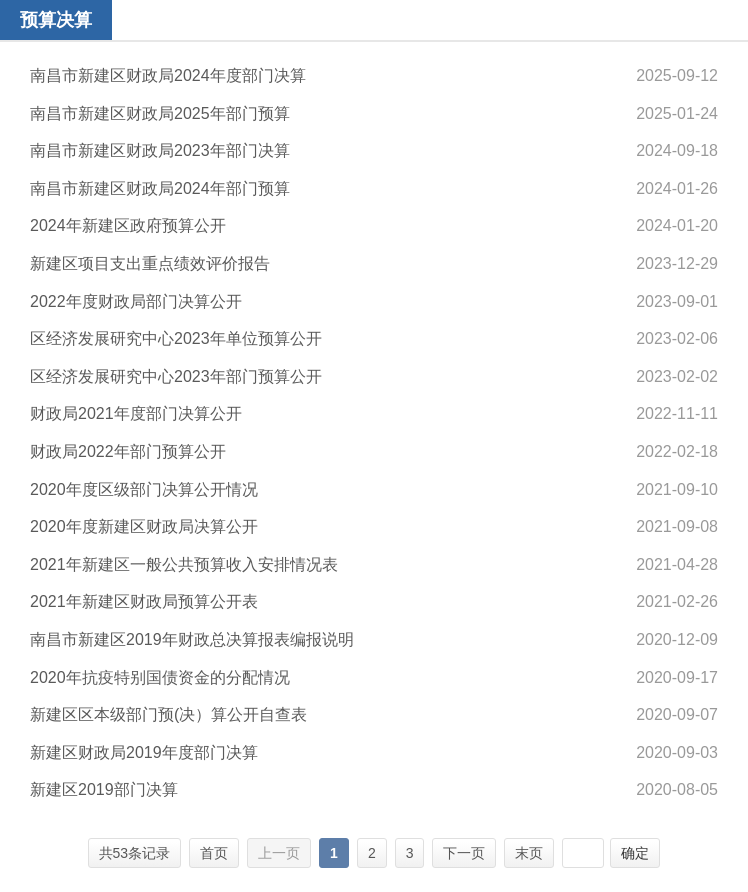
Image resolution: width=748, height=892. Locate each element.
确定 (635, 853)
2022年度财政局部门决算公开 (136, 301)
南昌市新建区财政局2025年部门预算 (160, 113)
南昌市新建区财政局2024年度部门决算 (168, 75)
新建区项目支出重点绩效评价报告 (150, 263)
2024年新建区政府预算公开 (128, 225)
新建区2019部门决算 (104, 789)
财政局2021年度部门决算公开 (136, 413)
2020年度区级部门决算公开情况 (144, 489)
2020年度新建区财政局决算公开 (144, 526)
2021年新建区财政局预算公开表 (144, 601)
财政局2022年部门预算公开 (128, 451)
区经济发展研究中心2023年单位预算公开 (176, 338)
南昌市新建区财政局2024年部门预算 (160, 188)
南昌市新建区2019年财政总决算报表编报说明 (192, 639)
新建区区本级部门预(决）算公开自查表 (168, 714)
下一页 (464, 853)
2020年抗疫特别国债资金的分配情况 (160, 677)
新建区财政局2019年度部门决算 (144, 752)
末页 (529, 853)
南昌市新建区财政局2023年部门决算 (160, 150)
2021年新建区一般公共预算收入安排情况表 (184, 564)
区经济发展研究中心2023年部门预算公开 (176, 376)
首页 (214, 853)
